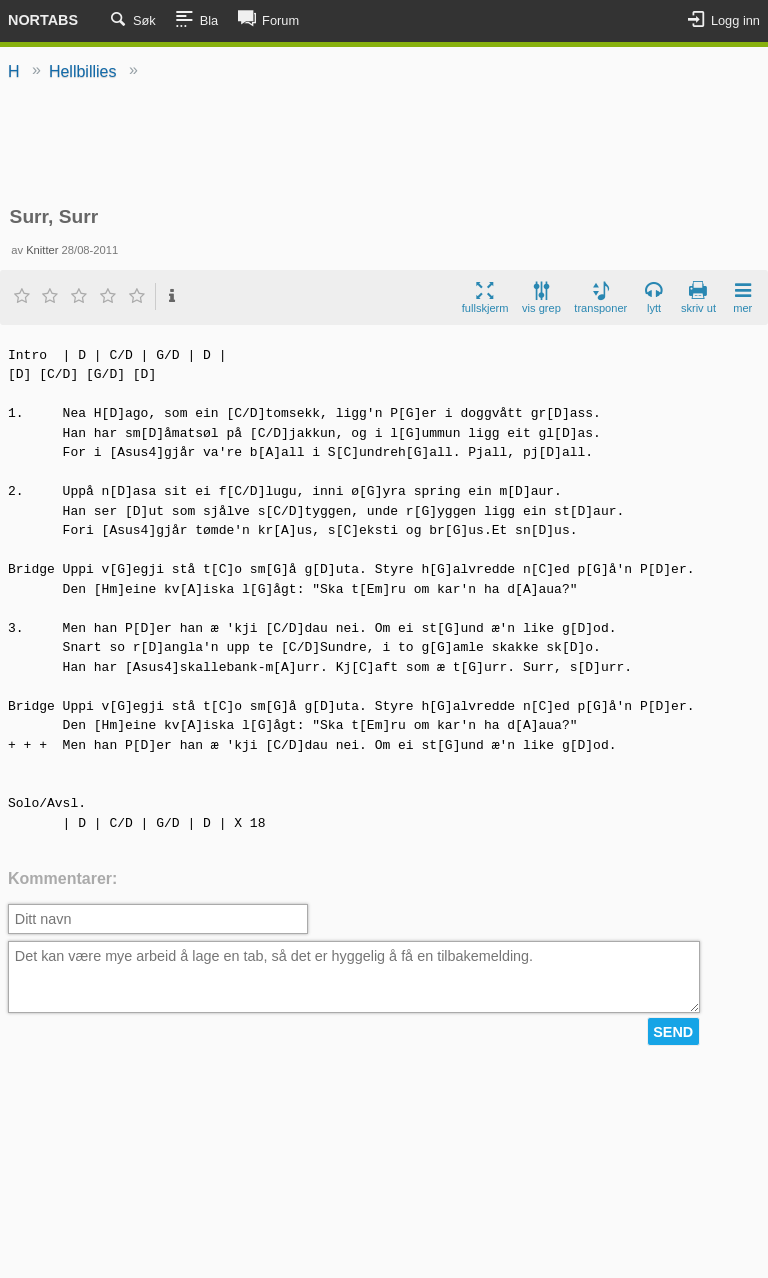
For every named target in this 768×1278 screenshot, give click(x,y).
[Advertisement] (384, 145)
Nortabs (43, 20)
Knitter (42, 250)
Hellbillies (83, 71)
